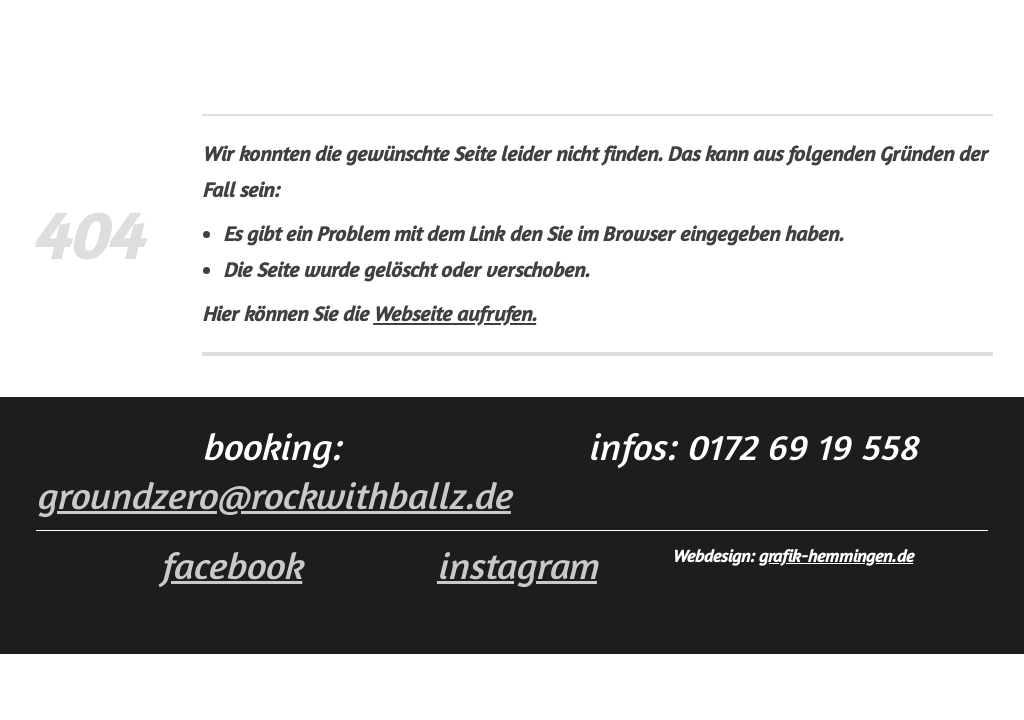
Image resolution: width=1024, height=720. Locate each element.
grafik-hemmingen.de (835, 555)
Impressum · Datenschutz (676, 36)
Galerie (534, 36)
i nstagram (517, 565)
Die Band (362, 36)
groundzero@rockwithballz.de (273, 495)
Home (280, 36)
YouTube (452, 36)
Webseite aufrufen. (454, 313)
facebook (231, 565)
